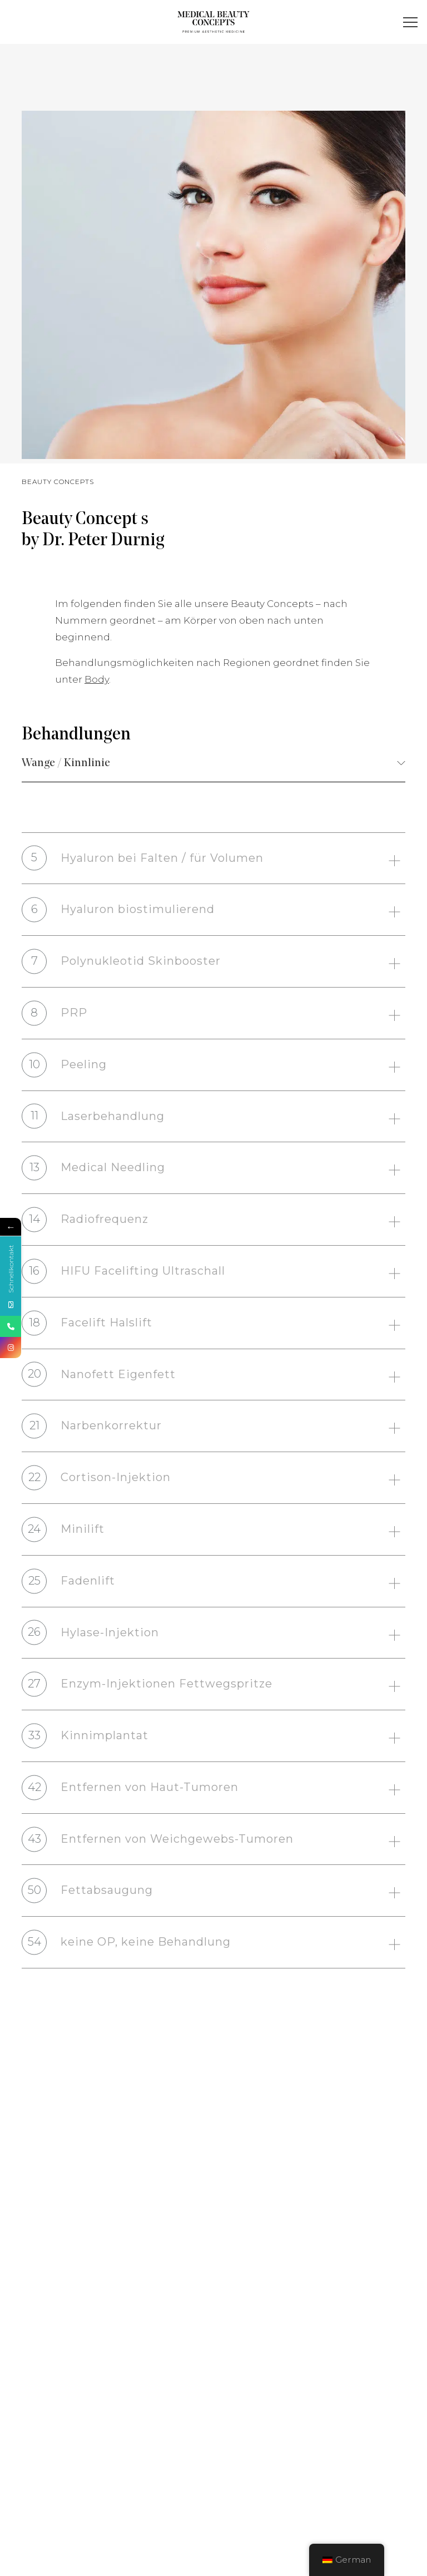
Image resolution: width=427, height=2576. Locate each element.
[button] (411, 23)
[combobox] (213, 764)
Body (97, 717)
